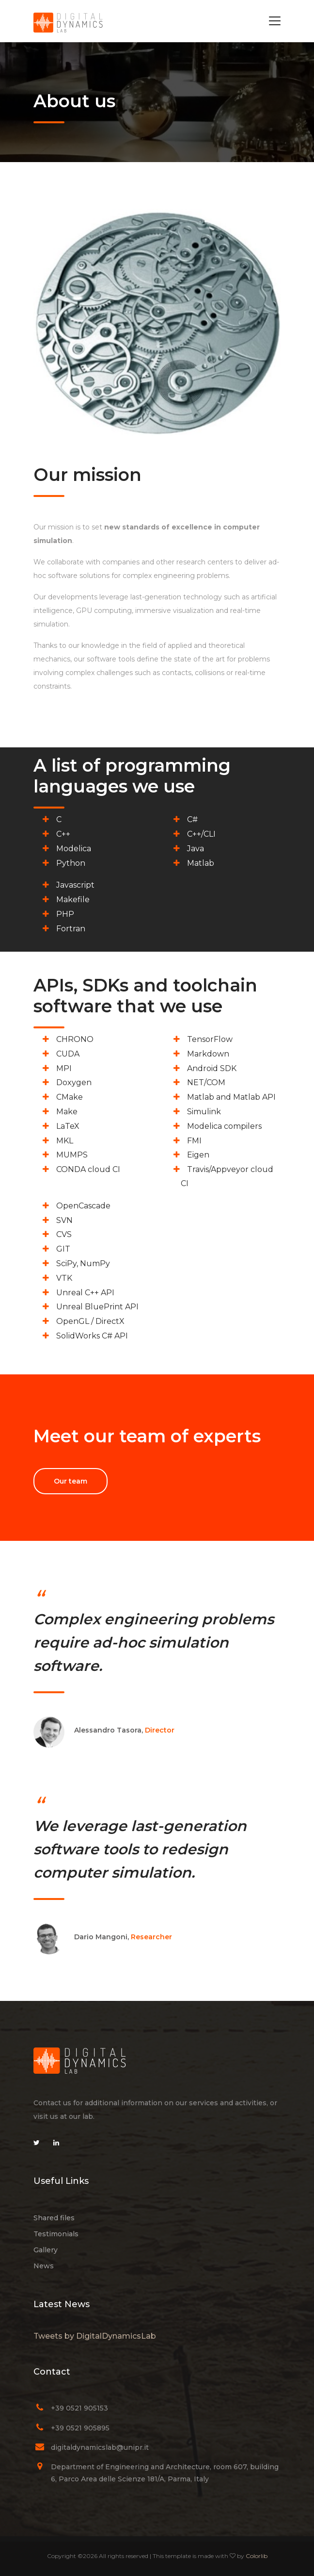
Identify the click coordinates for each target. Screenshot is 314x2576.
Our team (70, 1481)
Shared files (54, 2217)
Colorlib (256, 2555)
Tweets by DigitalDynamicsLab (94, 2336)
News (43, 2266)
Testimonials (55, 2233)
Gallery (45, 2250)
